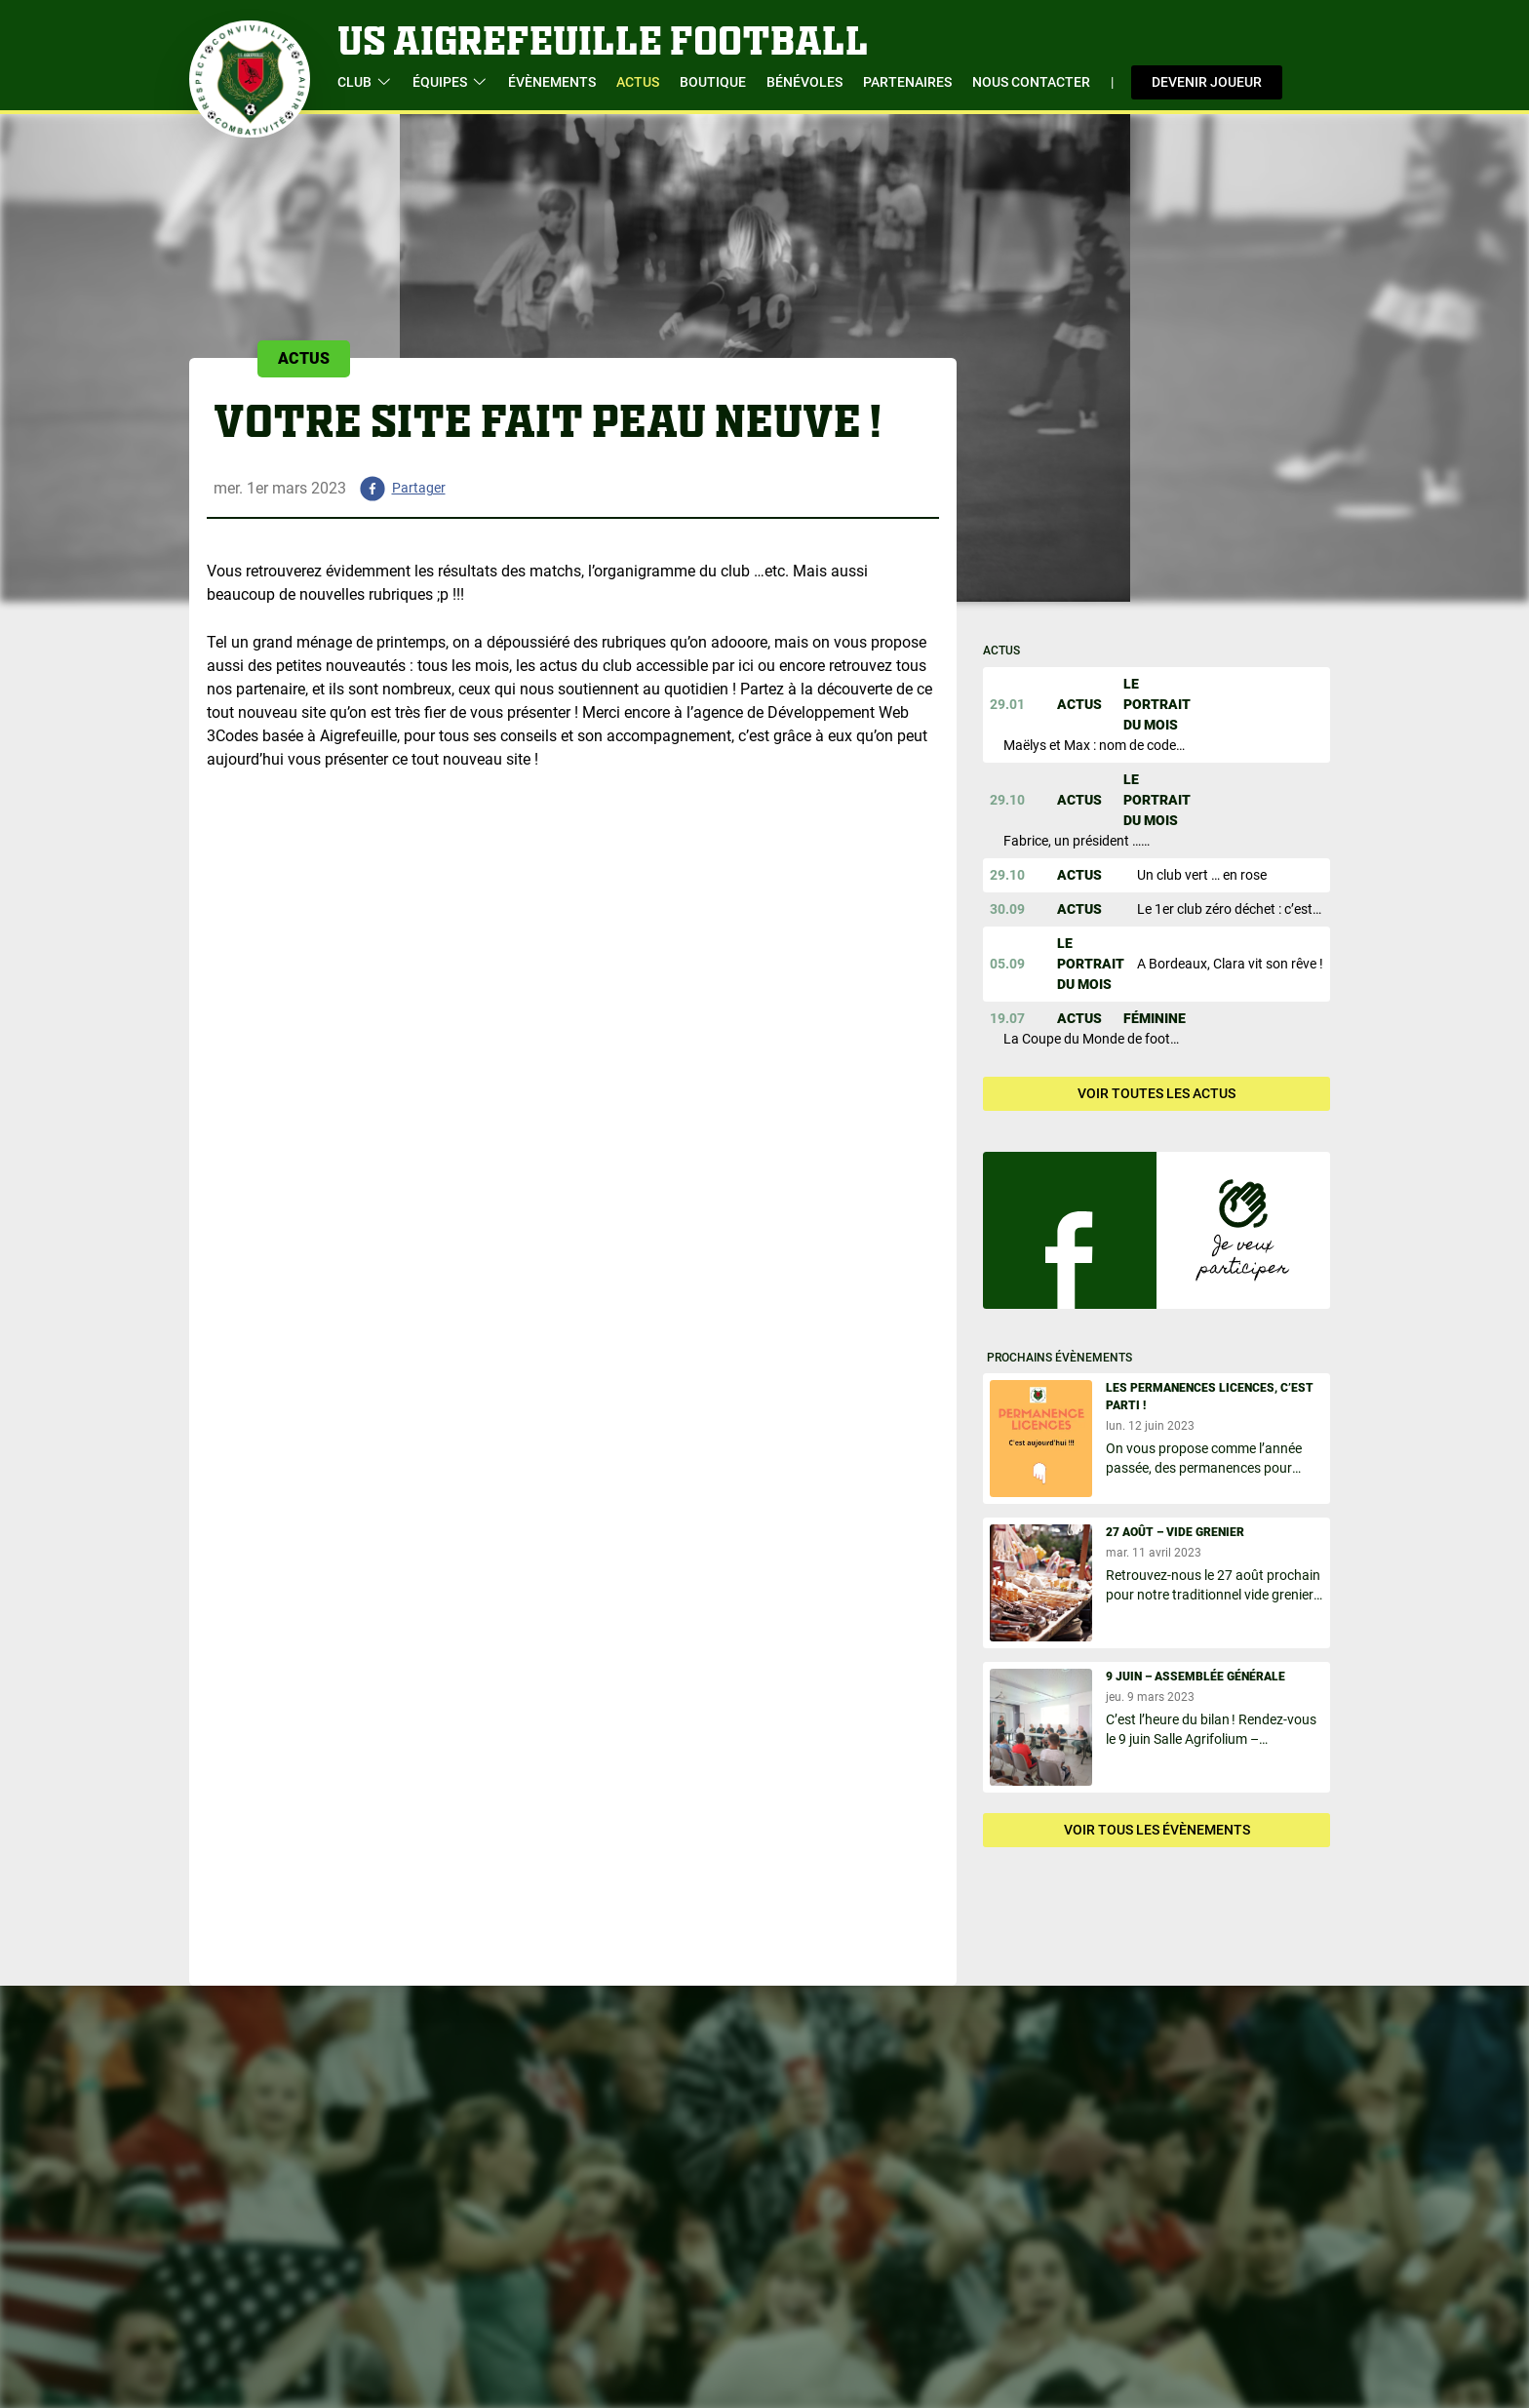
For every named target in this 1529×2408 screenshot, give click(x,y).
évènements (552, 82)
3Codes (232, 736)
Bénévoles (804, 82)
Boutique (713, 82)
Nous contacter (1031, 82)
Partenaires (907, 82)
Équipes (450, 82)
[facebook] (396, 488)
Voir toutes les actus (1156, 1093)
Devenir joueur (1207, 82)
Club (364, 82)
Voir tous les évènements (1157, 1829)
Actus (637, 82)
